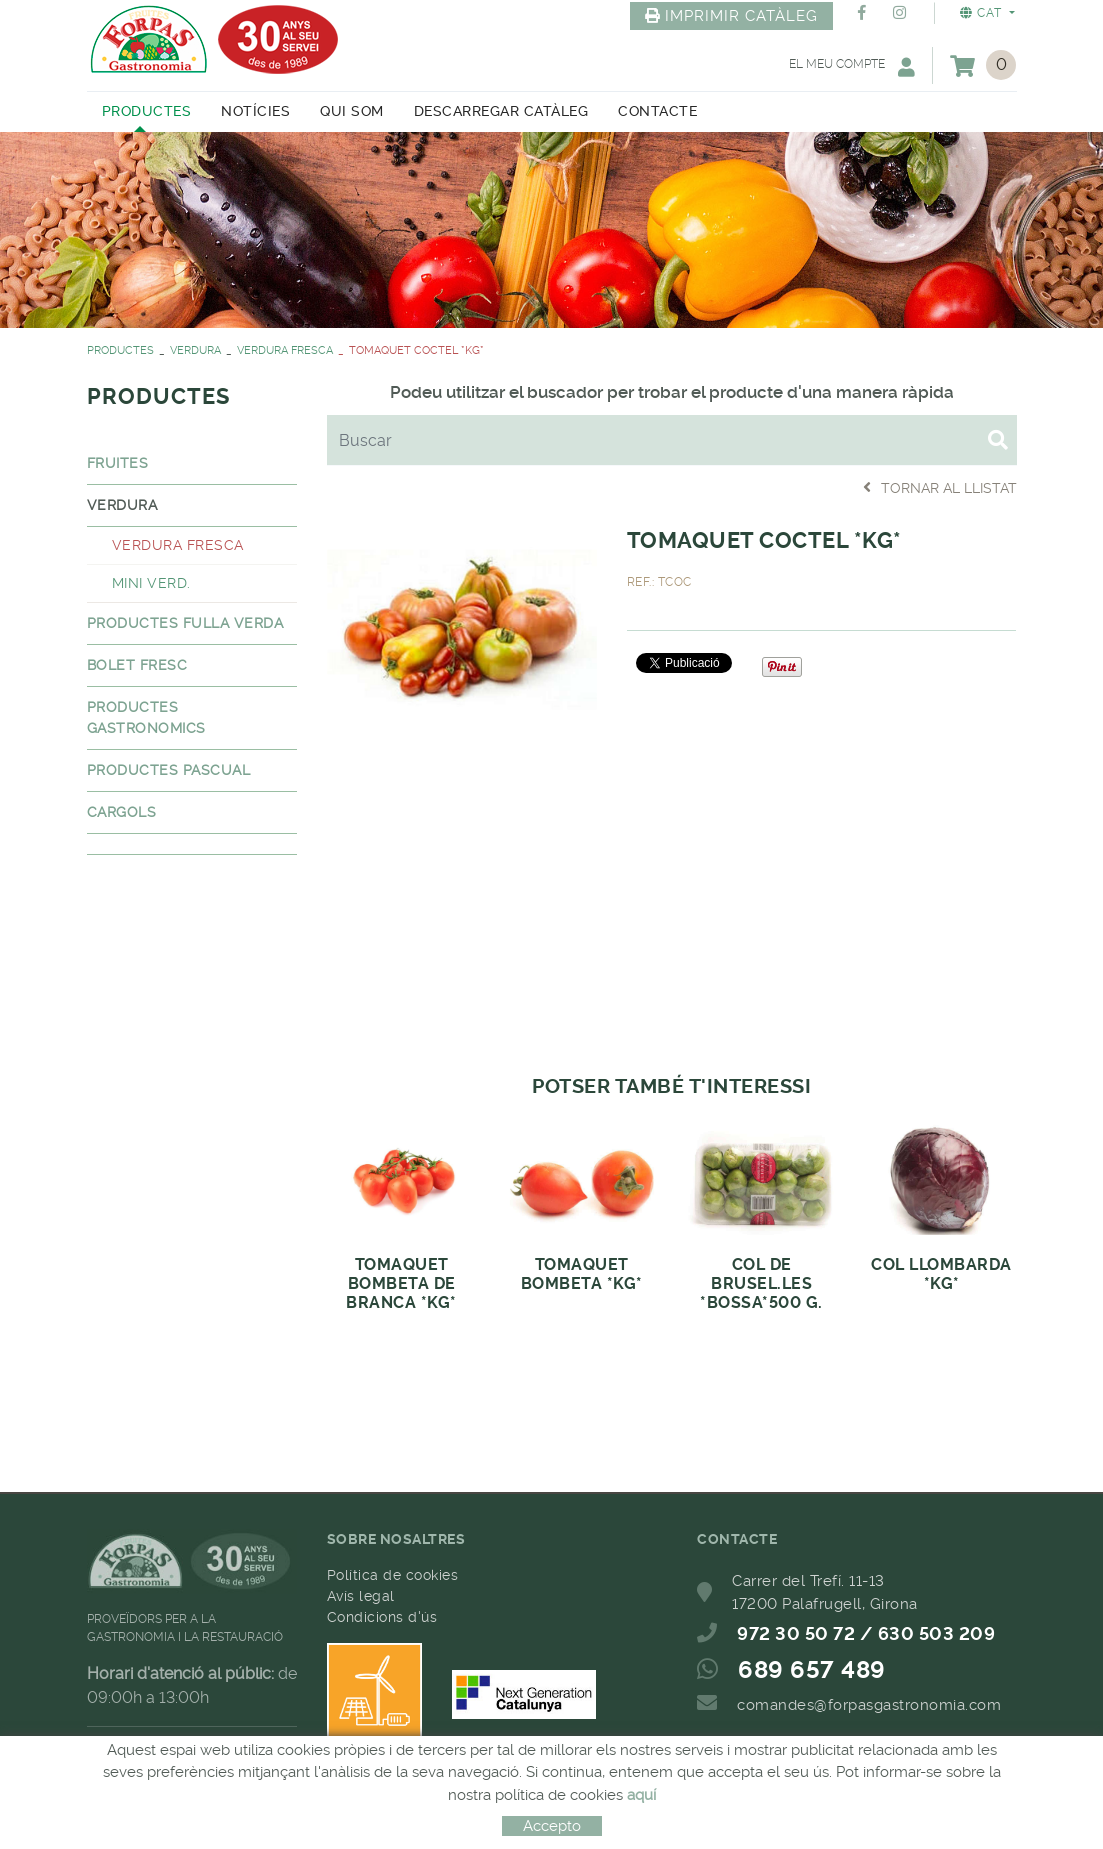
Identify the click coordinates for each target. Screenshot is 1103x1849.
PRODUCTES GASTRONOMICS (146, 717)
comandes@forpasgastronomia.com (869, 1705)
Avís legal (361, 1596)
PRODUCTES (120, 350)
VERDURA (195, 350)
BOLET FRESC (137, 665)
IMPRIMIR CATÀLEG (732, 16)
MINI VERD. (151, 583)
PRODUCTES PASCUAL (169, 770)
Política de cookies (393, 1575)
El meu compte (852, 66)
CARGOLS (122, 812)
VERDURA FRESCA (285, 350)
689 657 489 (812, 1670)
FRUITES (118, 463)
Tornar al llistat (940, 487)
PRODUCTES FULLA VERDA (185, 623)
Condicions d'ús (382, 1617)
